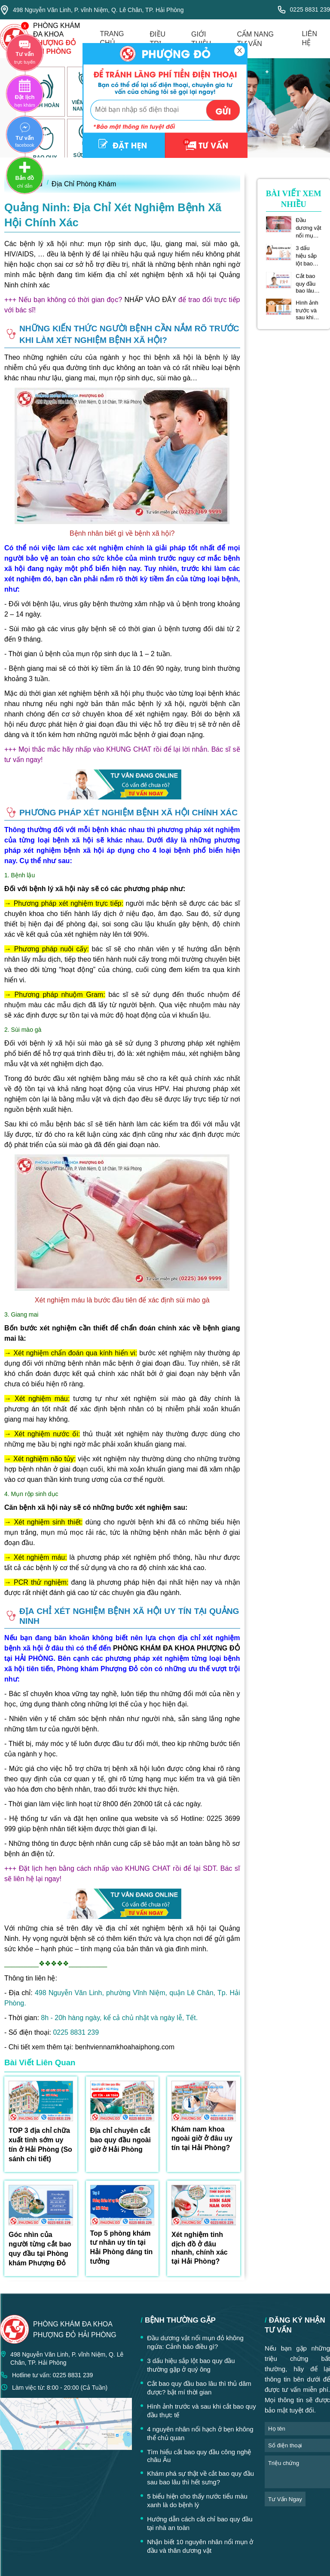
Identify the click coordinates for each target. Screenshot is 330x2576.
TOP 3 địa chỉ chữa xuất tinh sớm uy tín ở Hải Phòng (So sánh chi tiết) (40, 2145)
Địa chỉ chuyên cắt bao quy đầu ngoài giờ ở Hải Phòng (120, 2140)
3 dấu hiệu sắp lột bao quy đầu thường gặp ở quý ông (308, 256)
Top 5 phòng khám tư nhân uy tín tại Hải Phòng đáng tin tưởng (121, 2247)
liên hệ (309, 38)
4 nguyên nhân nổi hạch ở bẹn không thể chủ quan (200, 2433)
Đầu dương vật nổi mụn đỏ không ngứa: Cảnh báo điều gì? (308, 228)
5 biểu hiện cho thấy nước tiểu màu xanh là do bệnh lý (197, 2500)
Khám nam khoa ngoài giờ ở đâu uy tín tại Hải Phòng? (201, 2138)
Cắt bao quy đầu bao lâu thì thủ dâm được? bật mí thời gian (308, 283)
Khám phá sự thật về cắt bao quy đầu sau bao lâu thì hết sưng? (200, 2478)
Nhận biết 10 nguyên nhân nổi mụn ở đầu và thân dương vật (200, 2546)
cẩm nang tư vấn (255, 39)
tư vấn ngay (285, 2499)
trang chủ (112, 38)
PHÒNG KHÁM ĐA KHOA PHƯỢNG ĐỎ (176, 1648)
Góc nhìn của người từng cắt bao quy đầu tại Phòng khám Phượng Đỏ (40, 2249)
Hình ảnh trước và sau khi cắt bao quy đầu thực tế (307, 310)
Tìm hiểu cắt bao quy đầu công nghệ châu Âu (199, 2455)
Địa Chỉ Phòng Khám (84, 184)
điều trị (158, 39)
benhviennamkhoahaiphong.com (124, 2047)
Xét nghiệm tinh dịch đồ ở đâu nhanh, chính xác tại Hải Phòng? (199, 2248)
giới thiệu (201, 39)
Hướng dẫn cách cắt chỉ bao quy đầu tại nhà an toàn (199, 2523)
